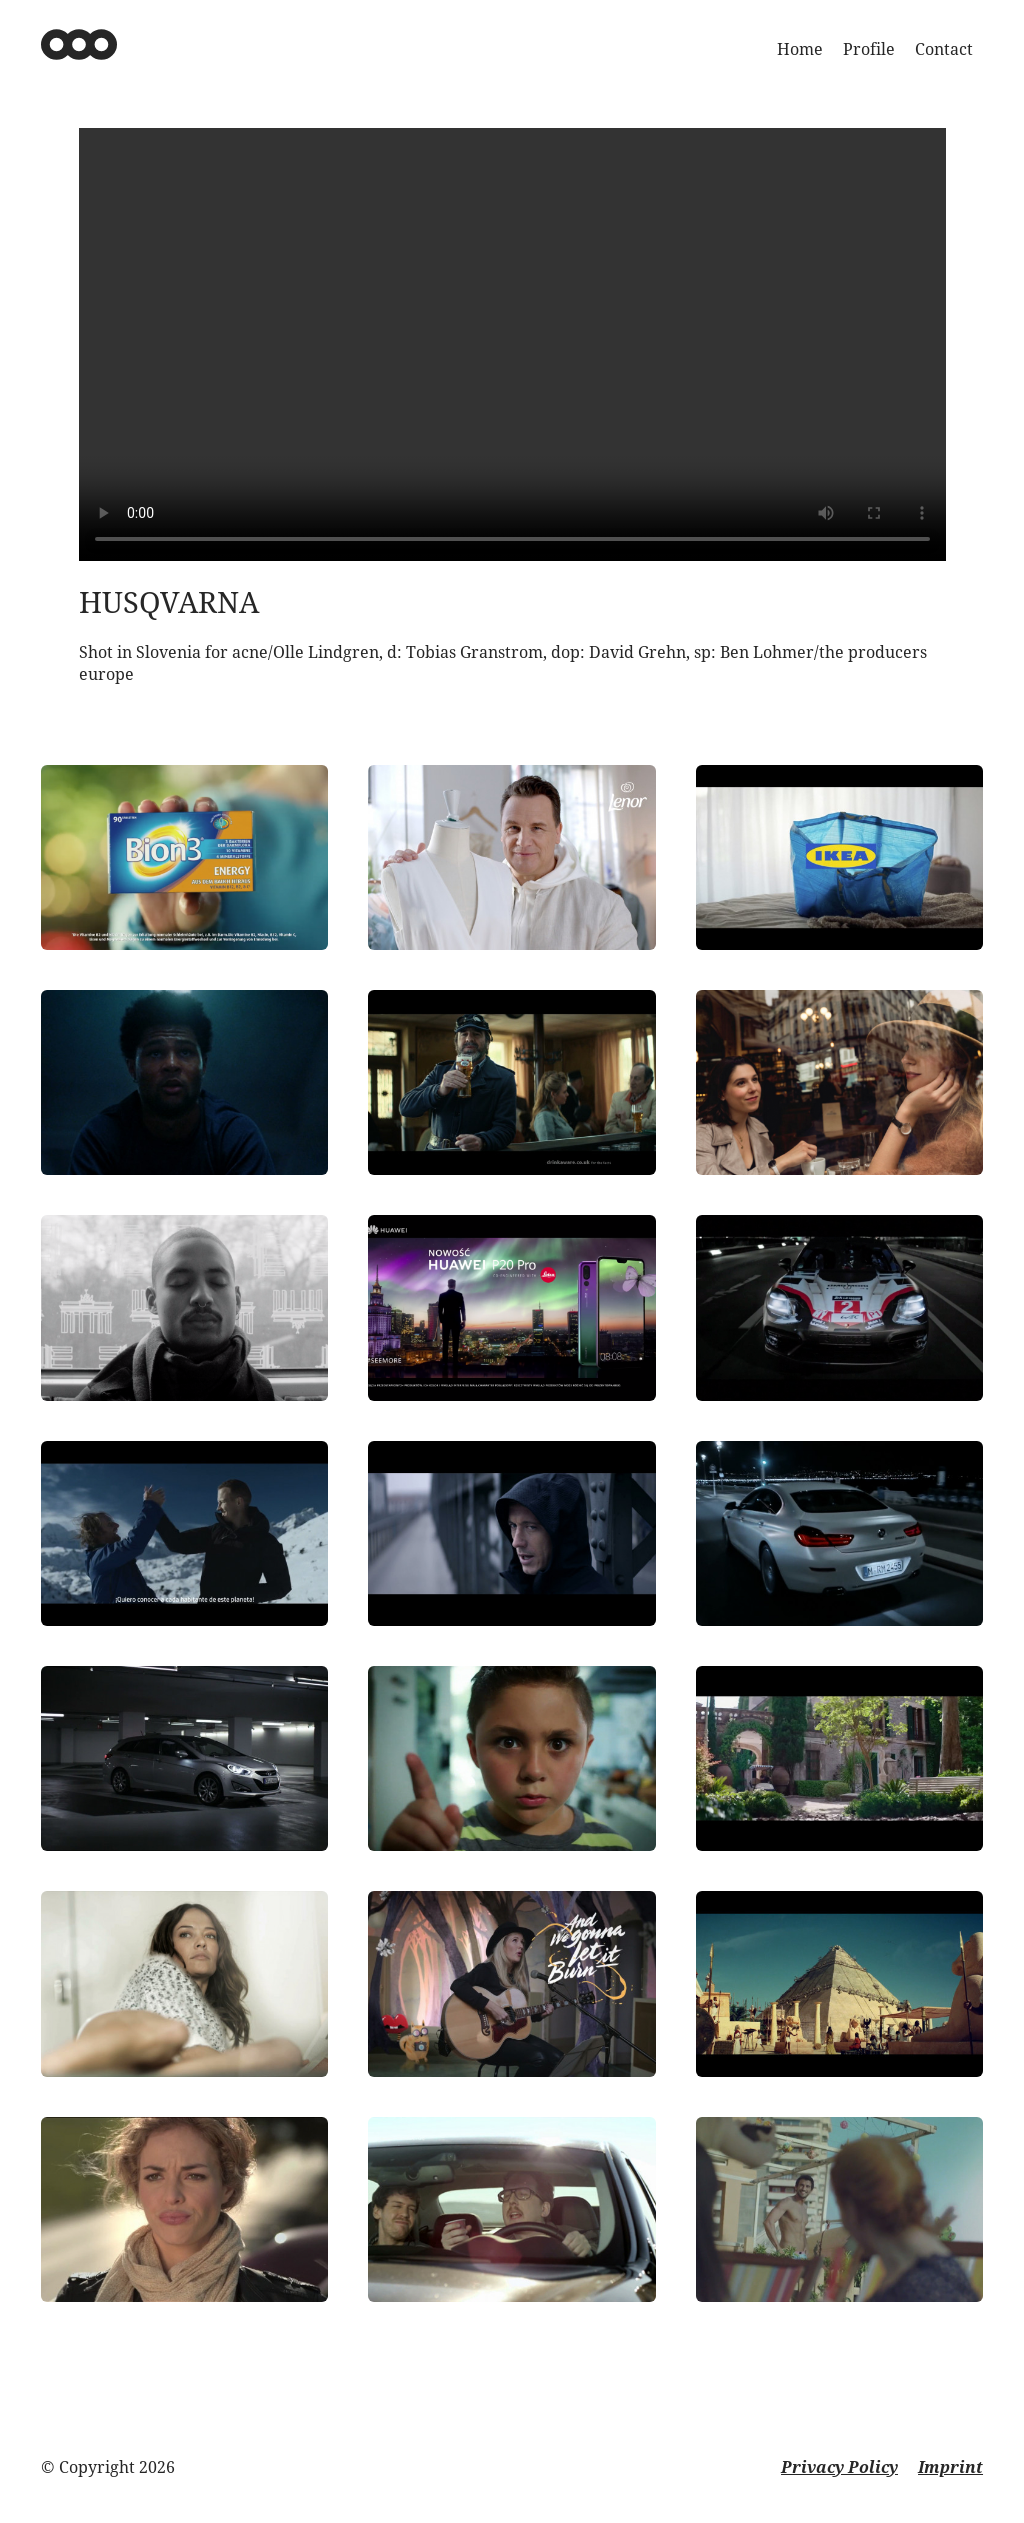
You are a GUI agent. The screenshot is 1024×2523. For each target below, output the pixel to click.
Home (800, 49)
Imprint (950, 2467)
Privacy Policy (839, 2467)
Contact (944, 49)
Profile (869, 49)
